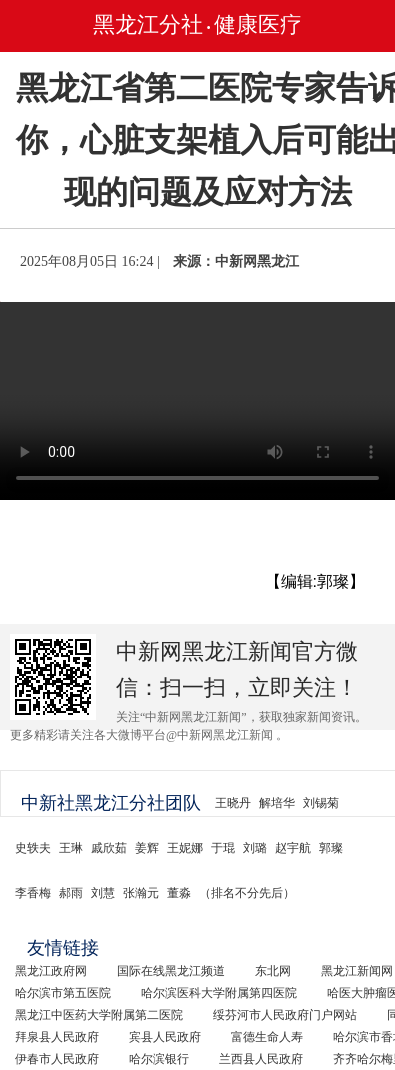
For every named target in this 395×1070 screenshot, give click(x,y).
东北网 (273, 971)
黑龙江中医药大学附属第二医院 (99, 1015)
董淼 (179, 893)
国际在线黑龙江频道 (171, 971)
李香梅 (33, 893)
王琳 (71, 848)
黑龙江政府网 (51, 971)
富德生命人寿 (267, 1037)
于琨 (223, 848)
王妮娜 (185, 848)
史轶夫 (33, 848)
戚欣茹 (109, 848)
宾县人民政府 (165, 1037)
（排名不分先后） (247, 893)
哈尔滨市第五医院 (63, 993)
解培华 (277, 803)
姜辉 (147, 848)
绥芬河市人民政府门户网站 (285, 1015)
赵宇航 (293, 848)
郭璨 (331, 848)
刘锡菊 (321, 803)
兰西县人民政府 (261, 1059)
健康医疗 (258, 24)
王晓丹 (233, 803)
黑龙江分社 (148, 24)
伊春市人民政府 (57, 1059)
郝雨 (71, 893)
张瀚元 (141, 893)
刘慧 (103, 893)
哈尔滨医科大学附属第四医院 (219, 993)
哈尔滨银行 (159, 1059)
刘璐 (255, 848)
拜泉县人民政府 (57, 1037)
